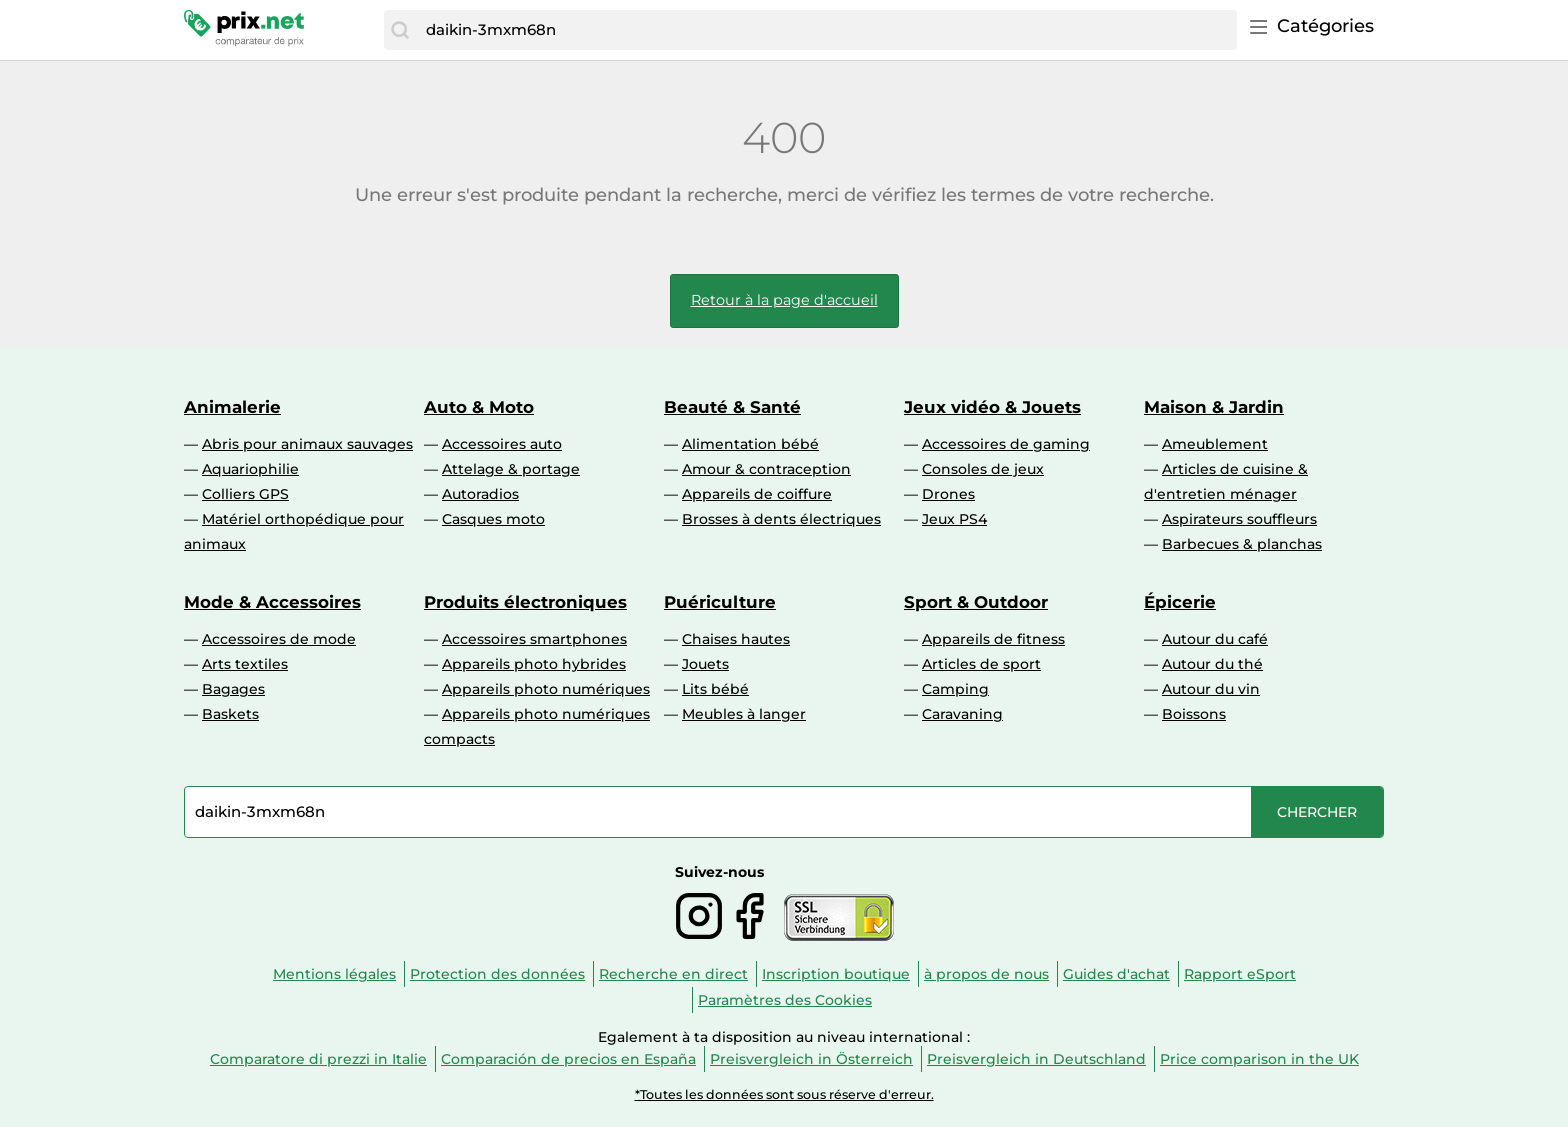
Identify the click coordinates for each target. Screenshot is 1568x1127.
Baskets (230, 714)
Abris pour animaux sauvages (307, 444)
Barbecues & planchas (1242, 544)
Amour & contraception (766, 469)
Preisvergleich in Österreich (811, 1059)
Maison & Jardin (1214, 407)
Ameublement (1215, 444)
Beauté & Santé (732, 407)
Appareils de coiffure (757, 494)
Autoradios (480, 494)
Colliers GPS (245, 494)
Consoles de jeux (983, 469)
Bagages (233, 689)
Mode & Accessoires (272, 602)
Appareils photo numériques (546, 689)
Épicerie (1180, 602)
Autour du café (1215, 639)
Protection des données (497, 974)
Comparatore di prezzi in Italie (318, 1059)
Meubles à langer (744, 714)
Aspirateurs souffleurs (1239, 519)
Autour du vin (1211, 689)
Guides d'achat (1116, 974)
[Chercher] (400, 30)
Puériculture (720, 602)
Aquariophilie (250, 469)
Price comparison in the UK (1259, 1059)
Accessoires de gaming (1006, 444)
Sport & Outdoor (976, 602)
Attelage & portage (511, 469)
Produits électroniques (525, 602)
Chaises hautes (736, 639)
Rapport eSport (1240, 974)
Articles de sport (981, 664)
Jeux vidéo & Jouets (992, 407)
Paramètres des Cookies (785, 1000)
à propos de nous (986, 974)
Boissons (1194, 714)
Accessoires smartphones (534, 639)
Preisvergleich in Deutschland (1036, 1059)
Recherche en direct (673, 974)
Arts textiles (245, 664)
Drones (948, 494)
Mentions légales (334, 974)
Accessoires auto (502, 444)
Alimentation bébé (750, 444)
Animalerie (232, 407)
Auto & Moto (479, 407)
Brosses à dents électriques (781, 519)
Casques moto (493, 519)
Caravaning (962, 714)
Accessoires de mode (279, 639)
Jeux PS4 (954, 519)
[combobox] (826, 30)
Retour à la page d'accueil (784, 300)
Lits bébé (715, 689)
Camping (955, 689)
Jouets (705, 664)
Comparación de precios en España (568, 1059)
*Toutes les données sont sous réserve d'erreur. (784, 1094)
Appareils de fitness (993, 639)
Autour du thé (1212, 664)
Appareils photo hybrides (534, 664)
